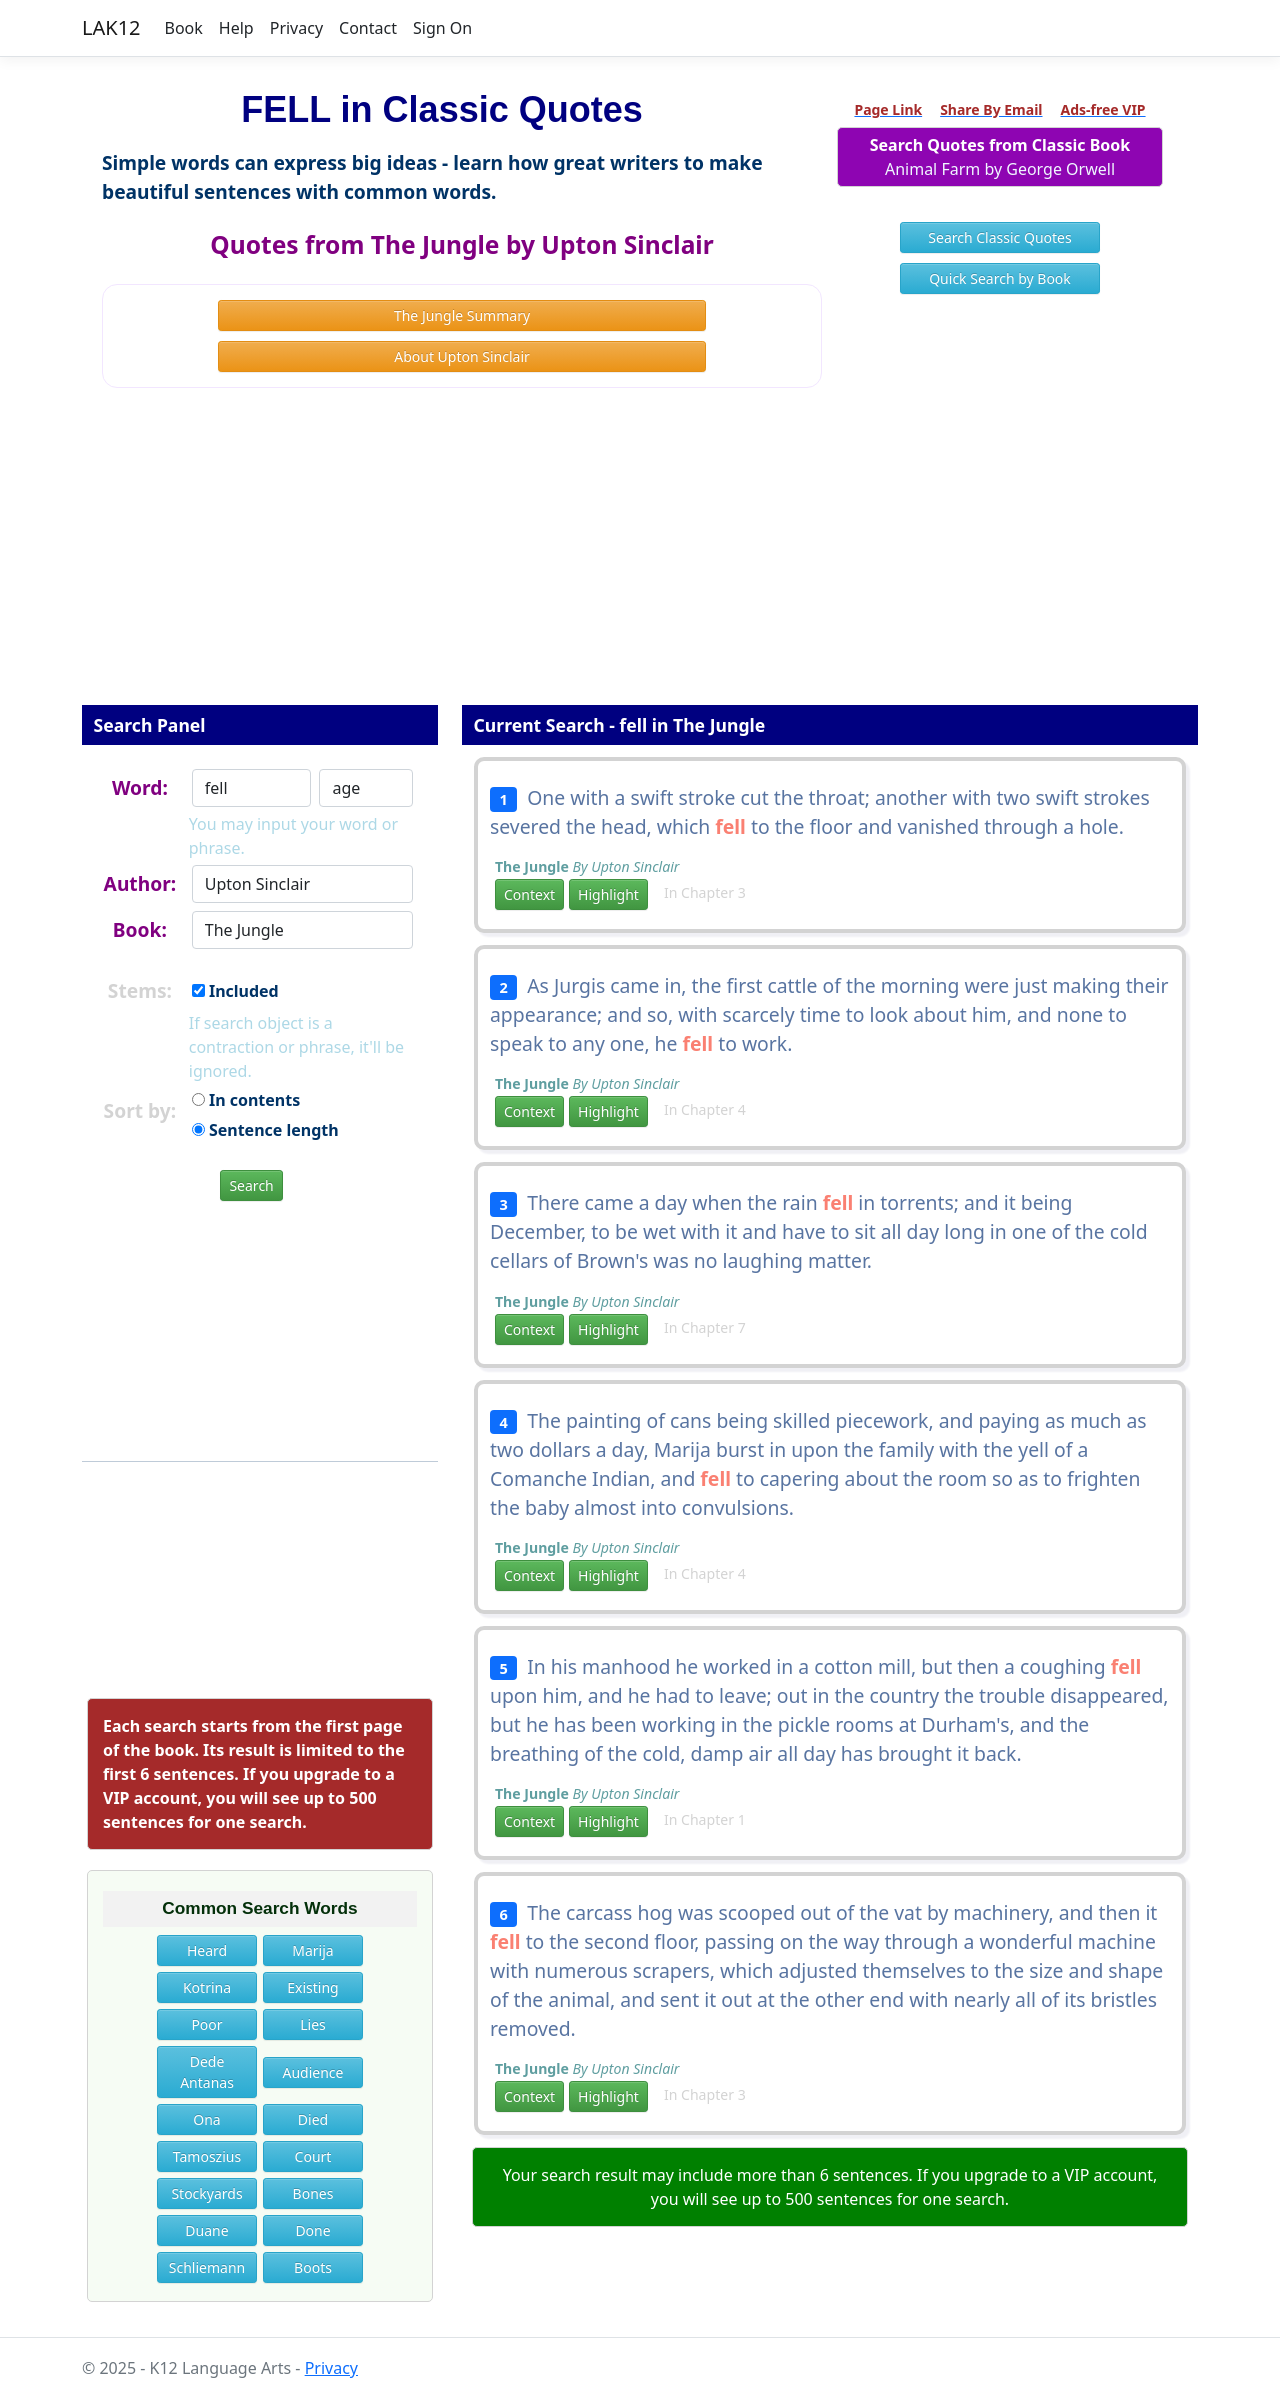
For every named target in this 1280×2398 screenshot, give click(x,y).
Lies (313, 2024)
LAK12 (111, 27)
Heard (207, 1950)
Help (236, 28)
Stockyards (206, 2193)
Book (184, 28)
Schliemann (207, 2267)
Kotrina (207, 1987)
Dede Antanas (207, 2072)
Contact (368, 28)
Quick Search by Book (1000, 278)
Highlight (608, 894)
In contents (246, 1100)
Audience (313, 2072)
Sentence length (265, 1130)
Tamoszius (207, 2156)
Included (235, 991)
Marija (312, 1950)
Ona (206, 2119)
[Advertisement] (640, 560)
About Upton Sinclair (462, 356)
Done (312, 2230)
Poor (206, 2024)
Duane (206, 2230)
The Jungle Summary (462, 315)
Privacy (296, 28)
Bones (313, 2193)
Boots (313, 2267)
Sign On (442, 28)
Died (313, 2119)
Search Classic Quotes (999, 237)
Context (529, 894)
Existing (312, 1987)
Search (251, 1185)
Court (313, 2156)
